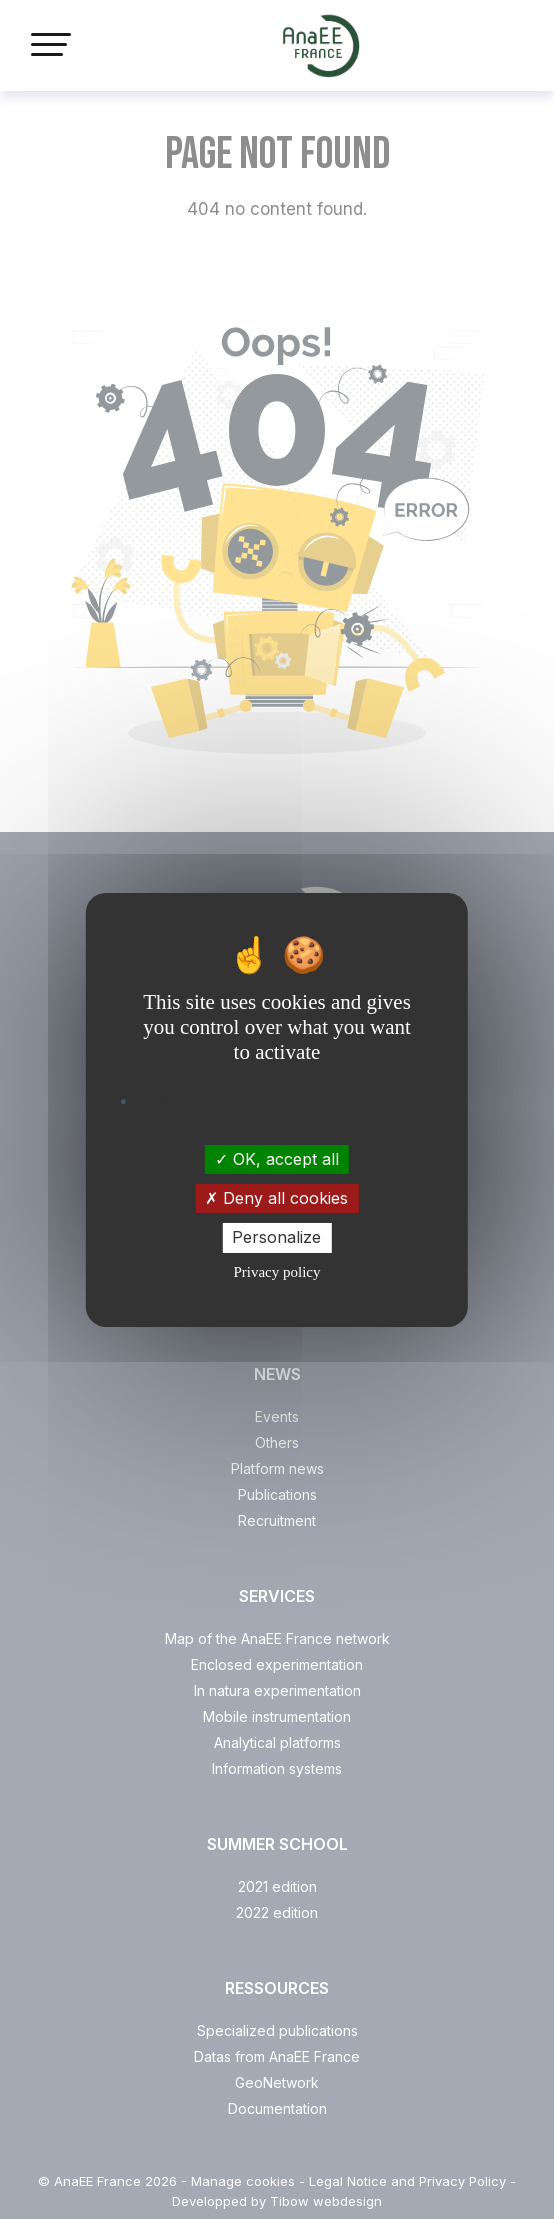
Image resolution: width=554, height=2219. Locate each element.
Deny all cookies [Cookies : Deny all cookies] (276, 1198)
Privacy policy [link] (276, 1272)
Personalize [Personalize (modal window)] (276, 1237)
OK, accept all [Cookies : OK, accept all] (277, 1159)
